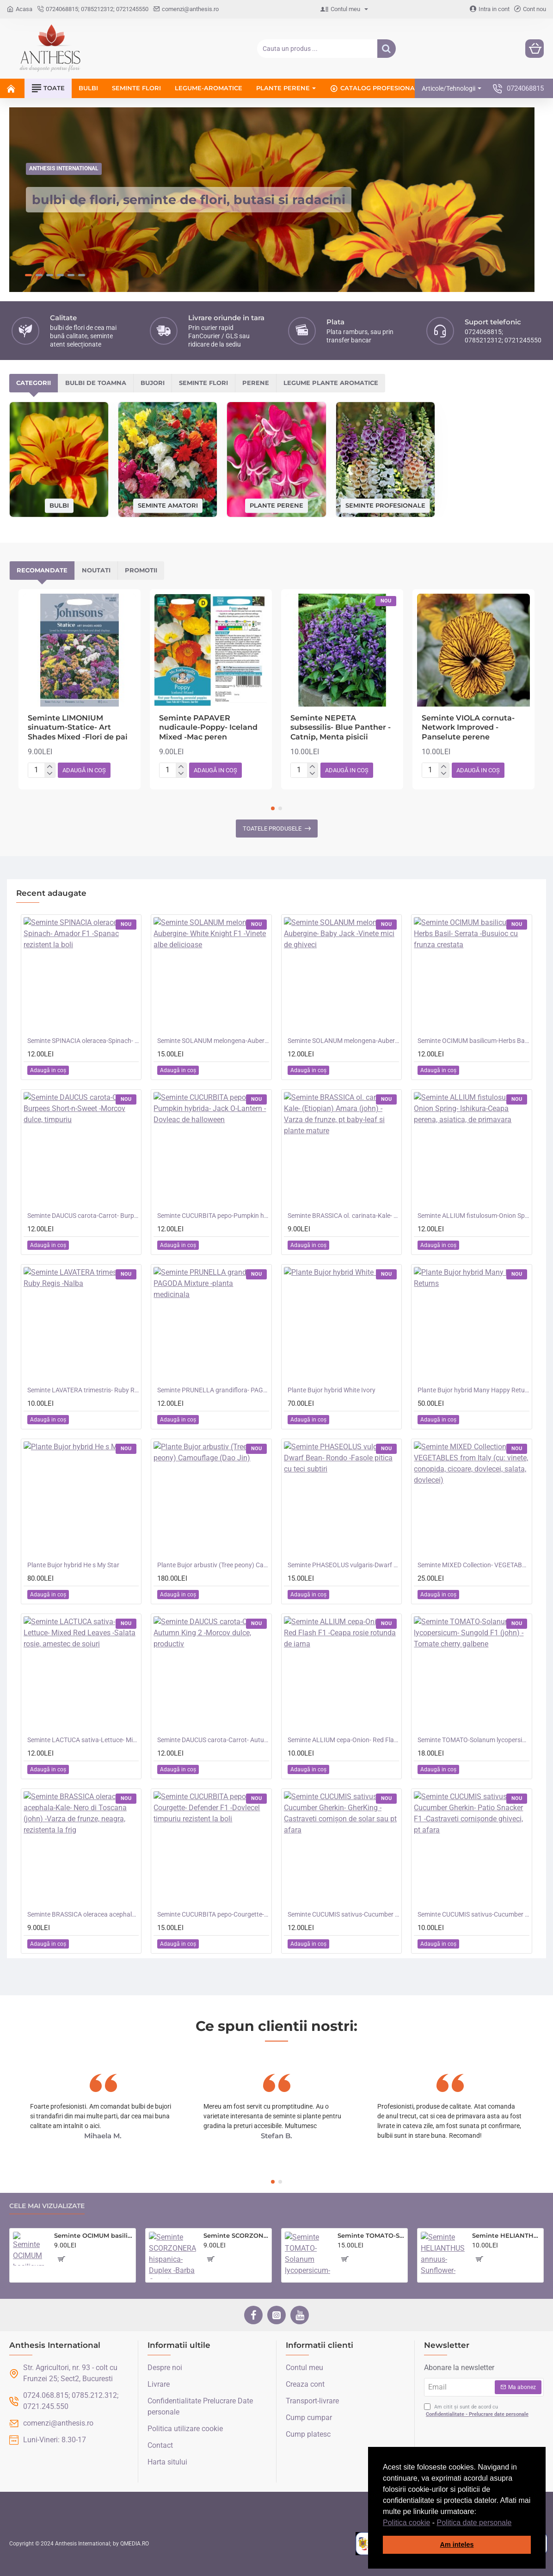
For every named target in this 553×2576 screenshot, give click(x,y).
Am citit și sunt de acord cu (477, 2408)
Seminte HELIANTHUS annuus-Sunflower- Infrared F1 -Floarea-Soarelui (506, 2233)
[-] (49, 772)
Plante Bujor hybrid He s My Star (73, 1562)
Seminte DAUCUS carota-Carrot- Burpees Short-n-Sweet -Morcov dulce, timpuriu (83, 1213)
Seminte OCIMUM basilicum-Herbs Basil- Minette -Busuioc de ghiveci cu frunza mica (93, 2233)
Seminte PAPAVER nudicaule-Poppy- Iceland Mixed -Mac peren (208, 725)
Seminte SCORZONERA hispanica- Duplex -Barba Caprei (235, 2233)
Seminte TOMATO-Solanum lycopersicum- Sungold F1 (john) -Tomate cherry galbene (473, 1737)
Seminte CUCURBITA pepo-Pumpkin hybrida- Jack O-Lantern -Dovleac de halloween (213, 1213)
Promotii (141, 567)
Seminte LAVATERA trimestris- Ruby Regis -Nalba (83, 1387)
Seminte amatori (168, 503)
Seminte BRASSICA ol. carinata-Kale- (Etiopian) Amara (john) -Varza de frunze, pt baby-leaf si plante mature (343, 1213)
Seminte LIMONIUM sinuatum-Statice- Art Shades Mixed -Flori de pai (78, 725)
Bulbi (59, 503)
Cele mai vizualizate (47, 2204)
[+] (49, 764)
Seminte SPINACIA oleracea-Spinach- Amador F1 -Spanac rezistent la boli (83, 1038)
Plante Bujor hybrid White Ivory (331, 1387)
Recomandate (42, 567)
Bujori (153, 381)
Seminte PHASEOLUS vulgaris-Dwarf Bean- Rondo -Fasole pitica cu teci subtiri (343, 1562)
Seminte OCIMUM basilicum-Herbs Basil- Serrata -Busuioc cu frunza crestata (473, 1038)
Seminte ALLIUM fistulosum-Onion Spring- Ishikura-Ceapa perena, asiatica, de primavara (473, 1213)
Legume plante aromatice (330, 381)
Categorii (33, 381)
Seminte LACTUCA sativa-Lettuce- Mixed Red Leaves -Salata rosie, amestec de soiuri (83, 1737)
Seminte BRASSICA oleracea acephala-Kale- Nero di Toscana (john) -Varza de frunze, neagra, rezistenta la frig (83, 1912)
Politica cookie (406, 2522)
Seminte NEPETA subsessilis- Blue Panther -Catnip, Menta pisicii (340, 725)
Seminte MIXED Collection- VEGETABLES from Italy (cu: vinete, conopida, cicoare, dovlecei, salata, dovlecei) (473, 1562)
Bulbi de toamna (95, 381)
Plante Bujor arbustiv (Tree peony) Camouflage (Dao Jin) (213, 1562)
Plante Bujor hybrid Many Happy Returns (473, 1387)
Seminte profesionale (385, 503)
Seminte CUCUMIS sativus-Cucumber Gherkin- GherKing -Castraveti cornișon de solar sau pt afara (343, 1912)
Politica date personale (474, 2522)
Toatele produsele (272, 826)
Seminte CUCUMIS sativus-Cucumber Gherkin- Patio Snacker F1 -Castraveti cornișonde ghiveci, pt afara (473, 1912)
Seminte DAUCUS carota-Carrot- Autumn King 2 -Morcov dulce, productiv (213, 1737)
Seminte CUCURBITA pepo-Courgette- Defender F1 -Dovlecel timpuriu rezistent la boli (213, 1912)
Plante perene (276, 503)
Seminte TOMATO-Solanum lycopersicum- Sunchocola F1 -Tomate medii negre (371, 2233)
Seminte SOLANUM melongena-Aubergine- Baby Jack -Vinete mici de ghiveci (343, 1038)
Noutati (96, 567)
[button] (515, 2523)
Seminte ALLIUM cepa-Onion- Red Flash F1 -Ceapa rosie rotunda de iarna (343, 1737)
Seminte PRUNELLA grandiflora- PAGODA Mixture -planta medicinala (213, 1387)
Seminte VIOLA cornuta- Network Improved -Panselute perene (468, 725)
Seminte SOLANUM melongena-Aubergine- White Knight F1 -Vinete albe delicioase (213, 1038)
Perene (255, 381)
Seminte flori (203, 381)
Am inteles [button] (457, 2544)
